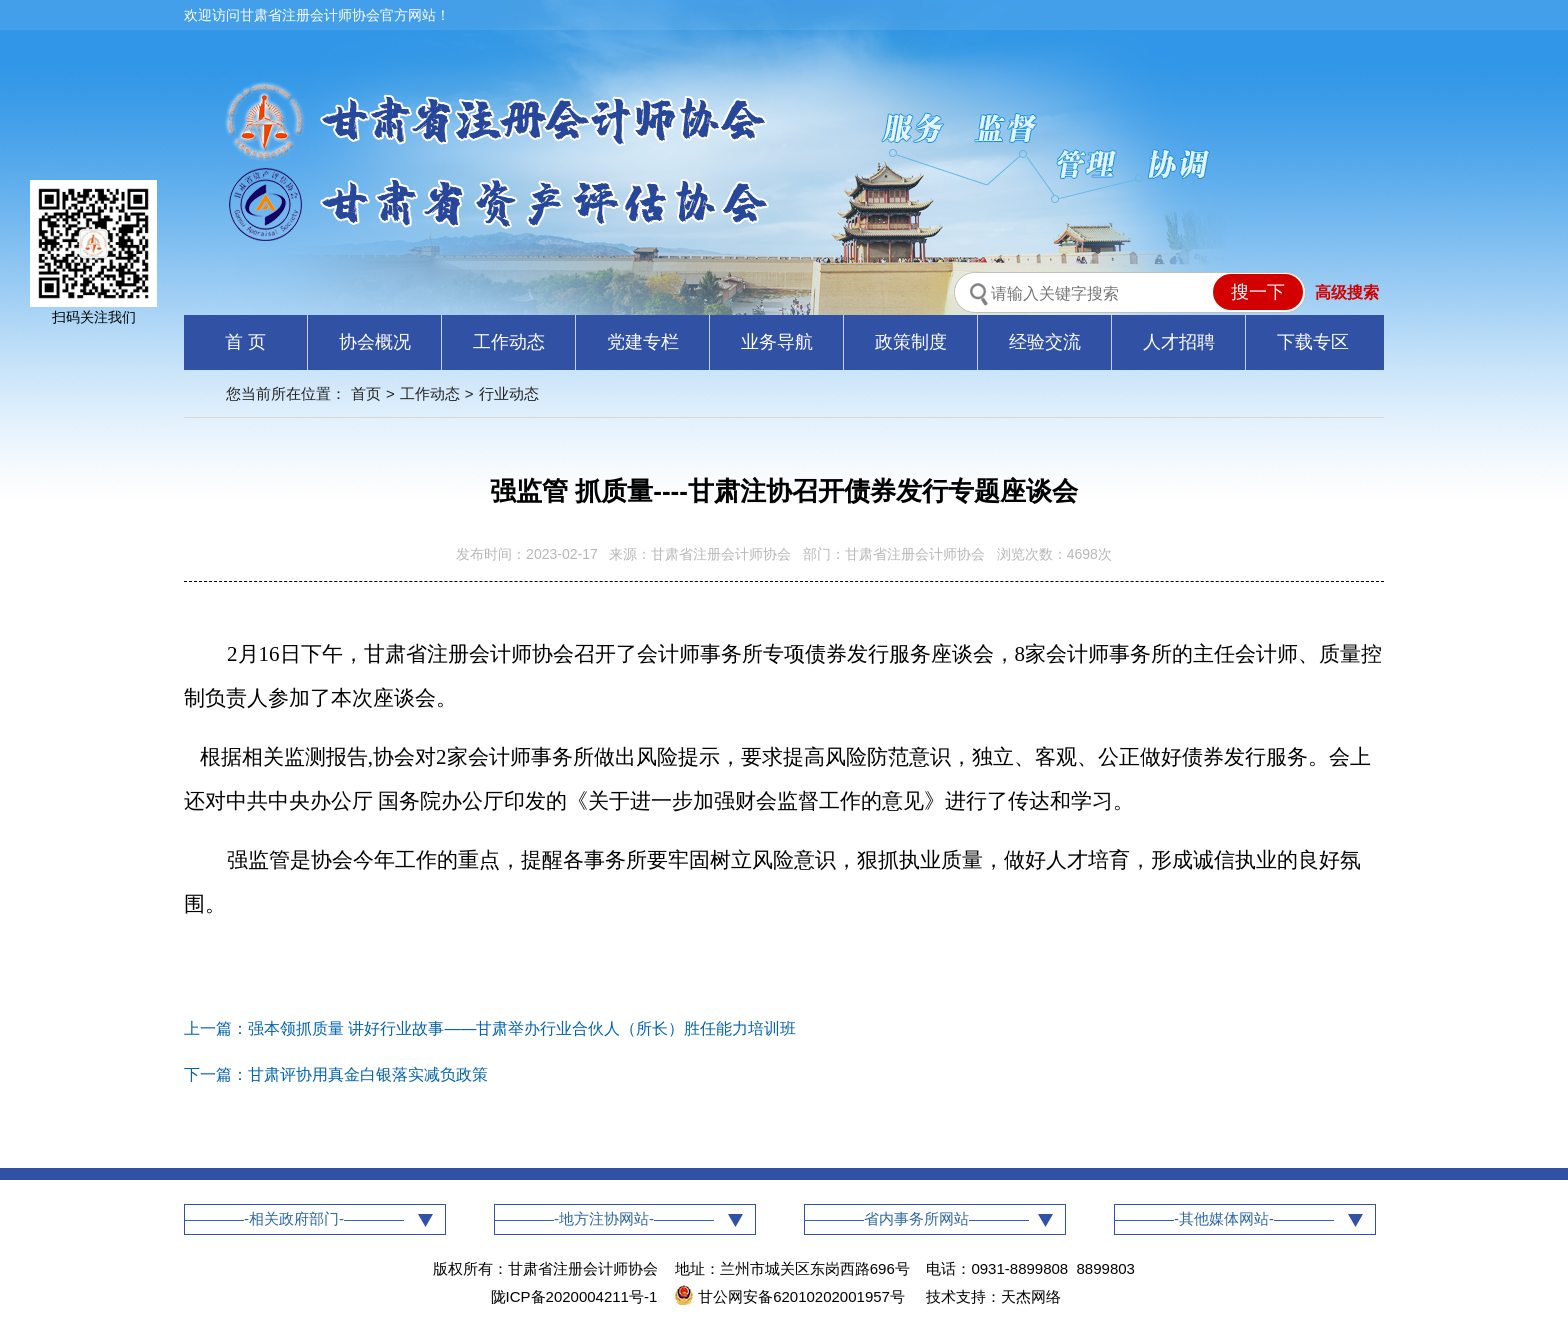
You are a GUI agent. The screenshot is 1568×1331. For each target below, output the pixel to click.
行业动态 (509, 393)
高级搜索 (1347, 292)
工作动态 (509, 342)
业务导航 (777, 342)
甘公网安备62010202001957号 (791, 1296)
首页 (366, 393)
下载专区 (1313, 342)
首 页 (245, 342)
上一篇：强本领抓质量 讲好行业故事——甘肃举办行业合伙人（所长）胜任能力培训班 (490, 1028)
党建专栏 (643, 342)
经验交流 (1045, 342)
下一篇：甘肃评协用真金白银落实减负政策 (336, 1074)
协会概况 (375, 342)
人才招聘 (1179, 342)
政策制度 (911, 342)
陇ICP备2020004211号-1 (574, 1296)
